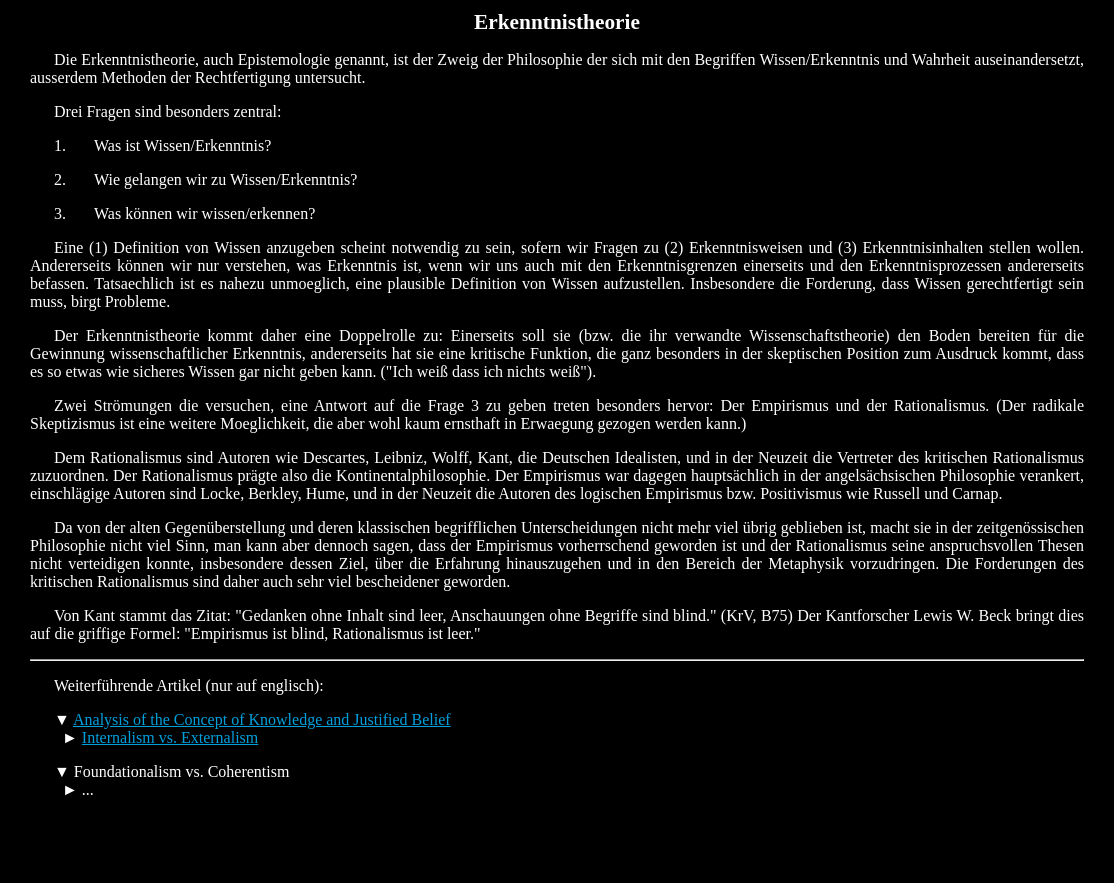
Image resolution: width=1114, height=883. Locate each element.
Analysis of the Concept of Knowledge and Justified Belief (262, 719)
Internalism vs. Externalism (170, 737)
